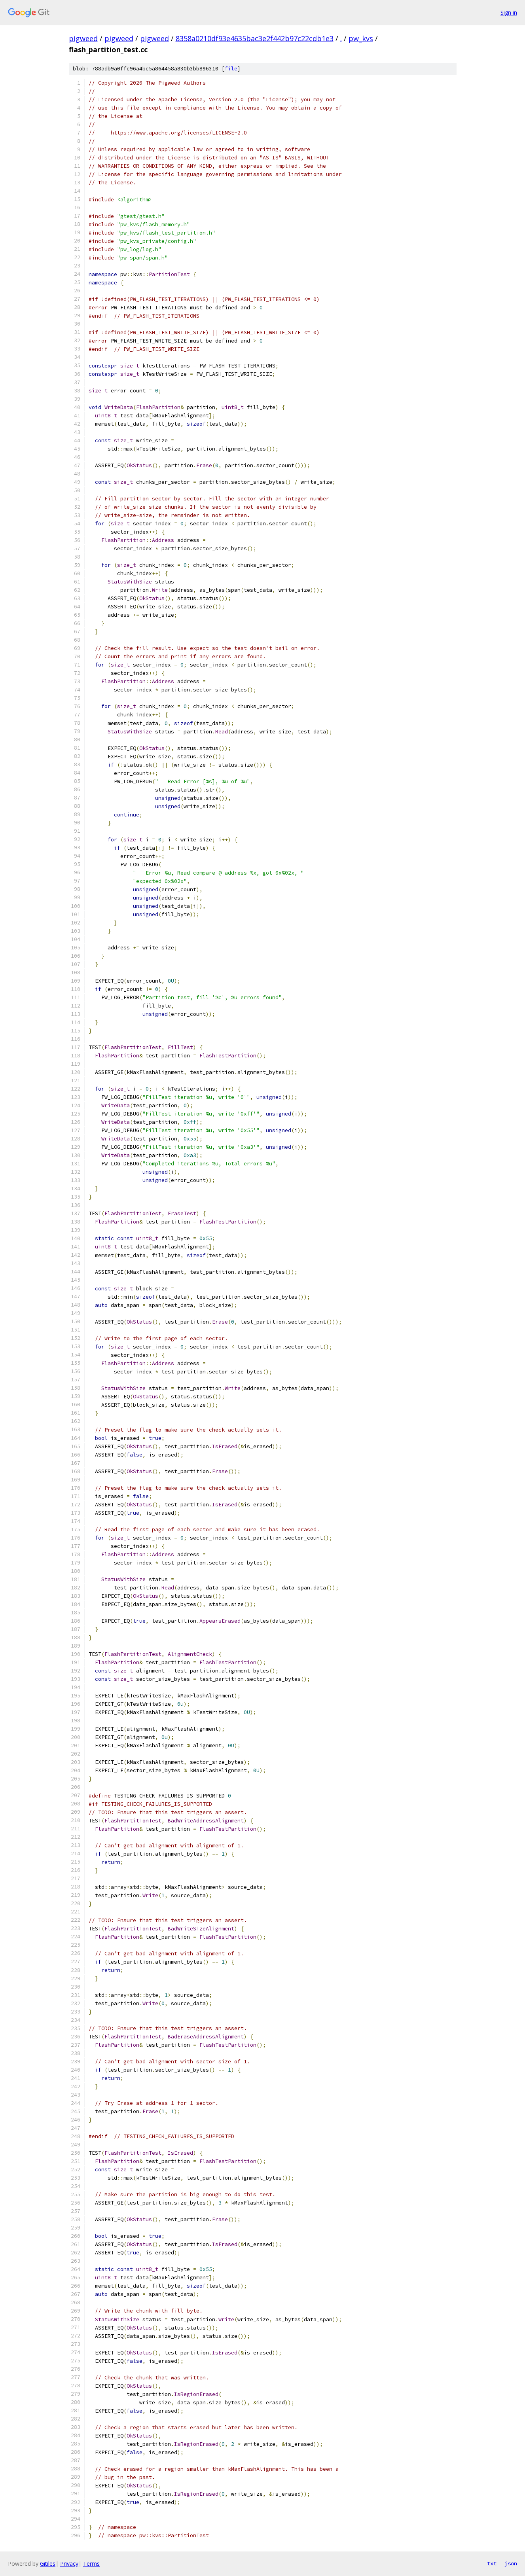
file (231, 68)
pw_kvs (361, 38)
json (510, 2563)
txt (492, 2563)
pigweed (83, 38)
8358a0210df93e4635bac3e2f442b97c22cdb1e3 (255, 38)
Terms (91, 2563)
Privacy (69, 2563)
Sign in (508, 12)
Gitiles (47, 2563)
